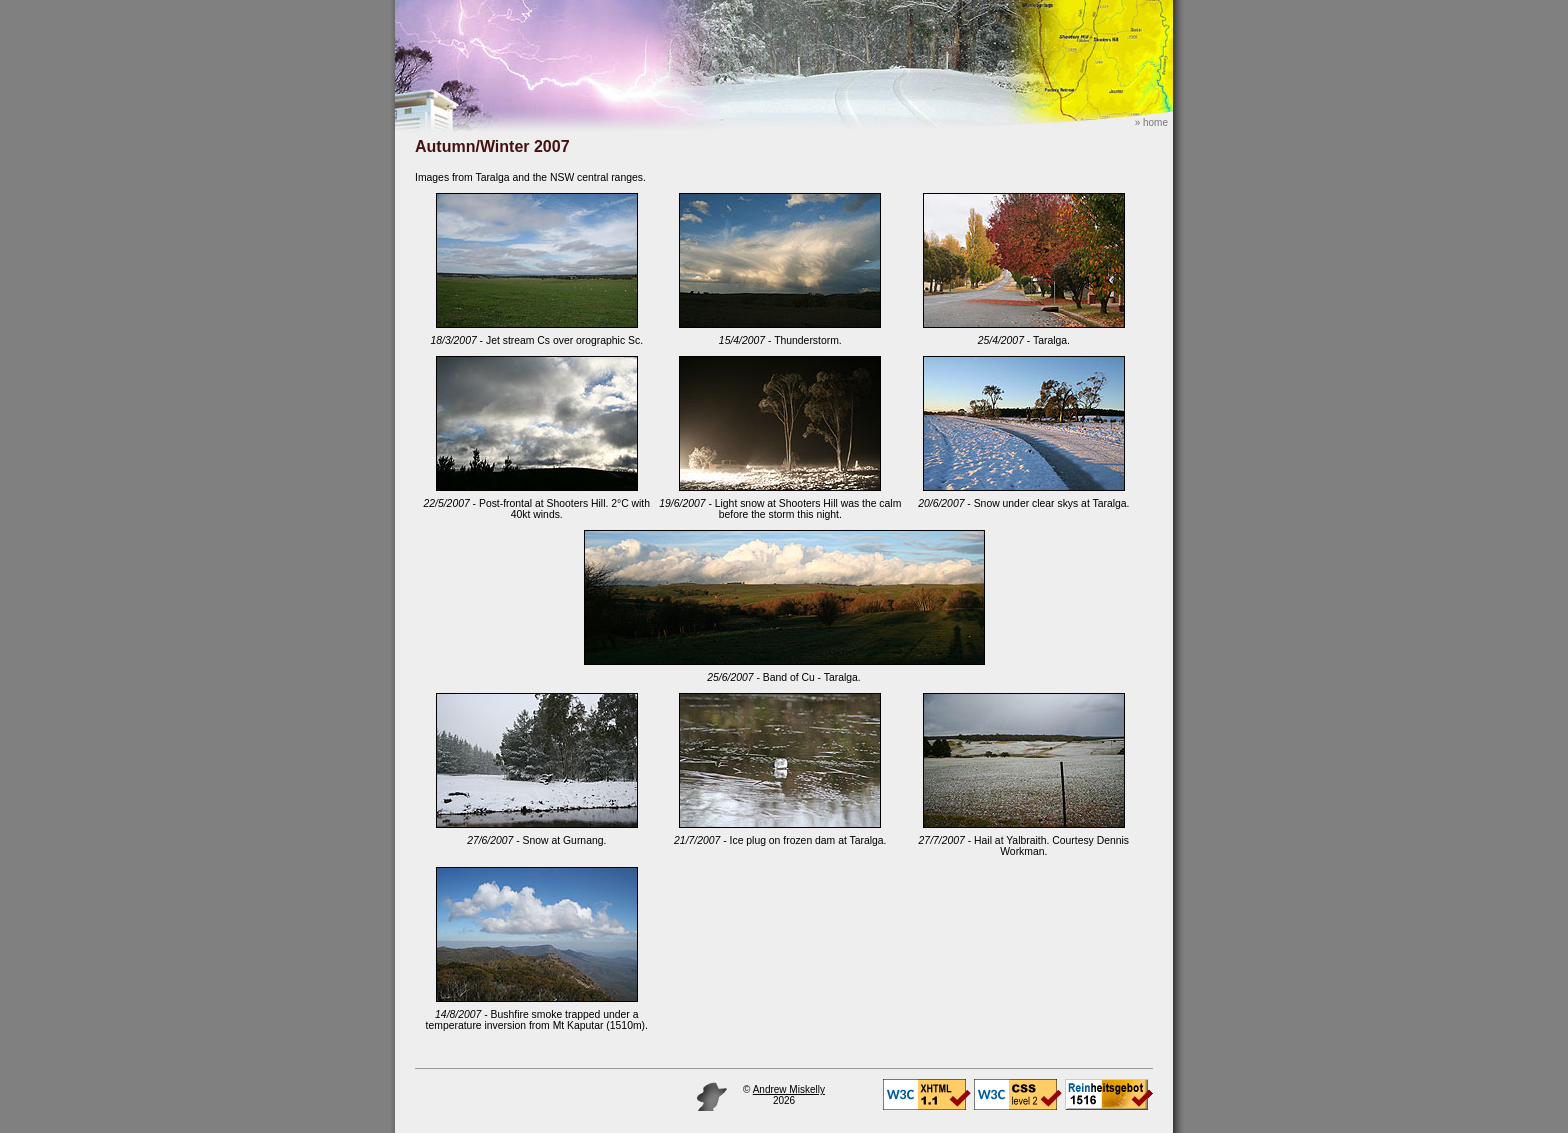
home (1155, 122)
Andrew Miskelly (789, 1089)
